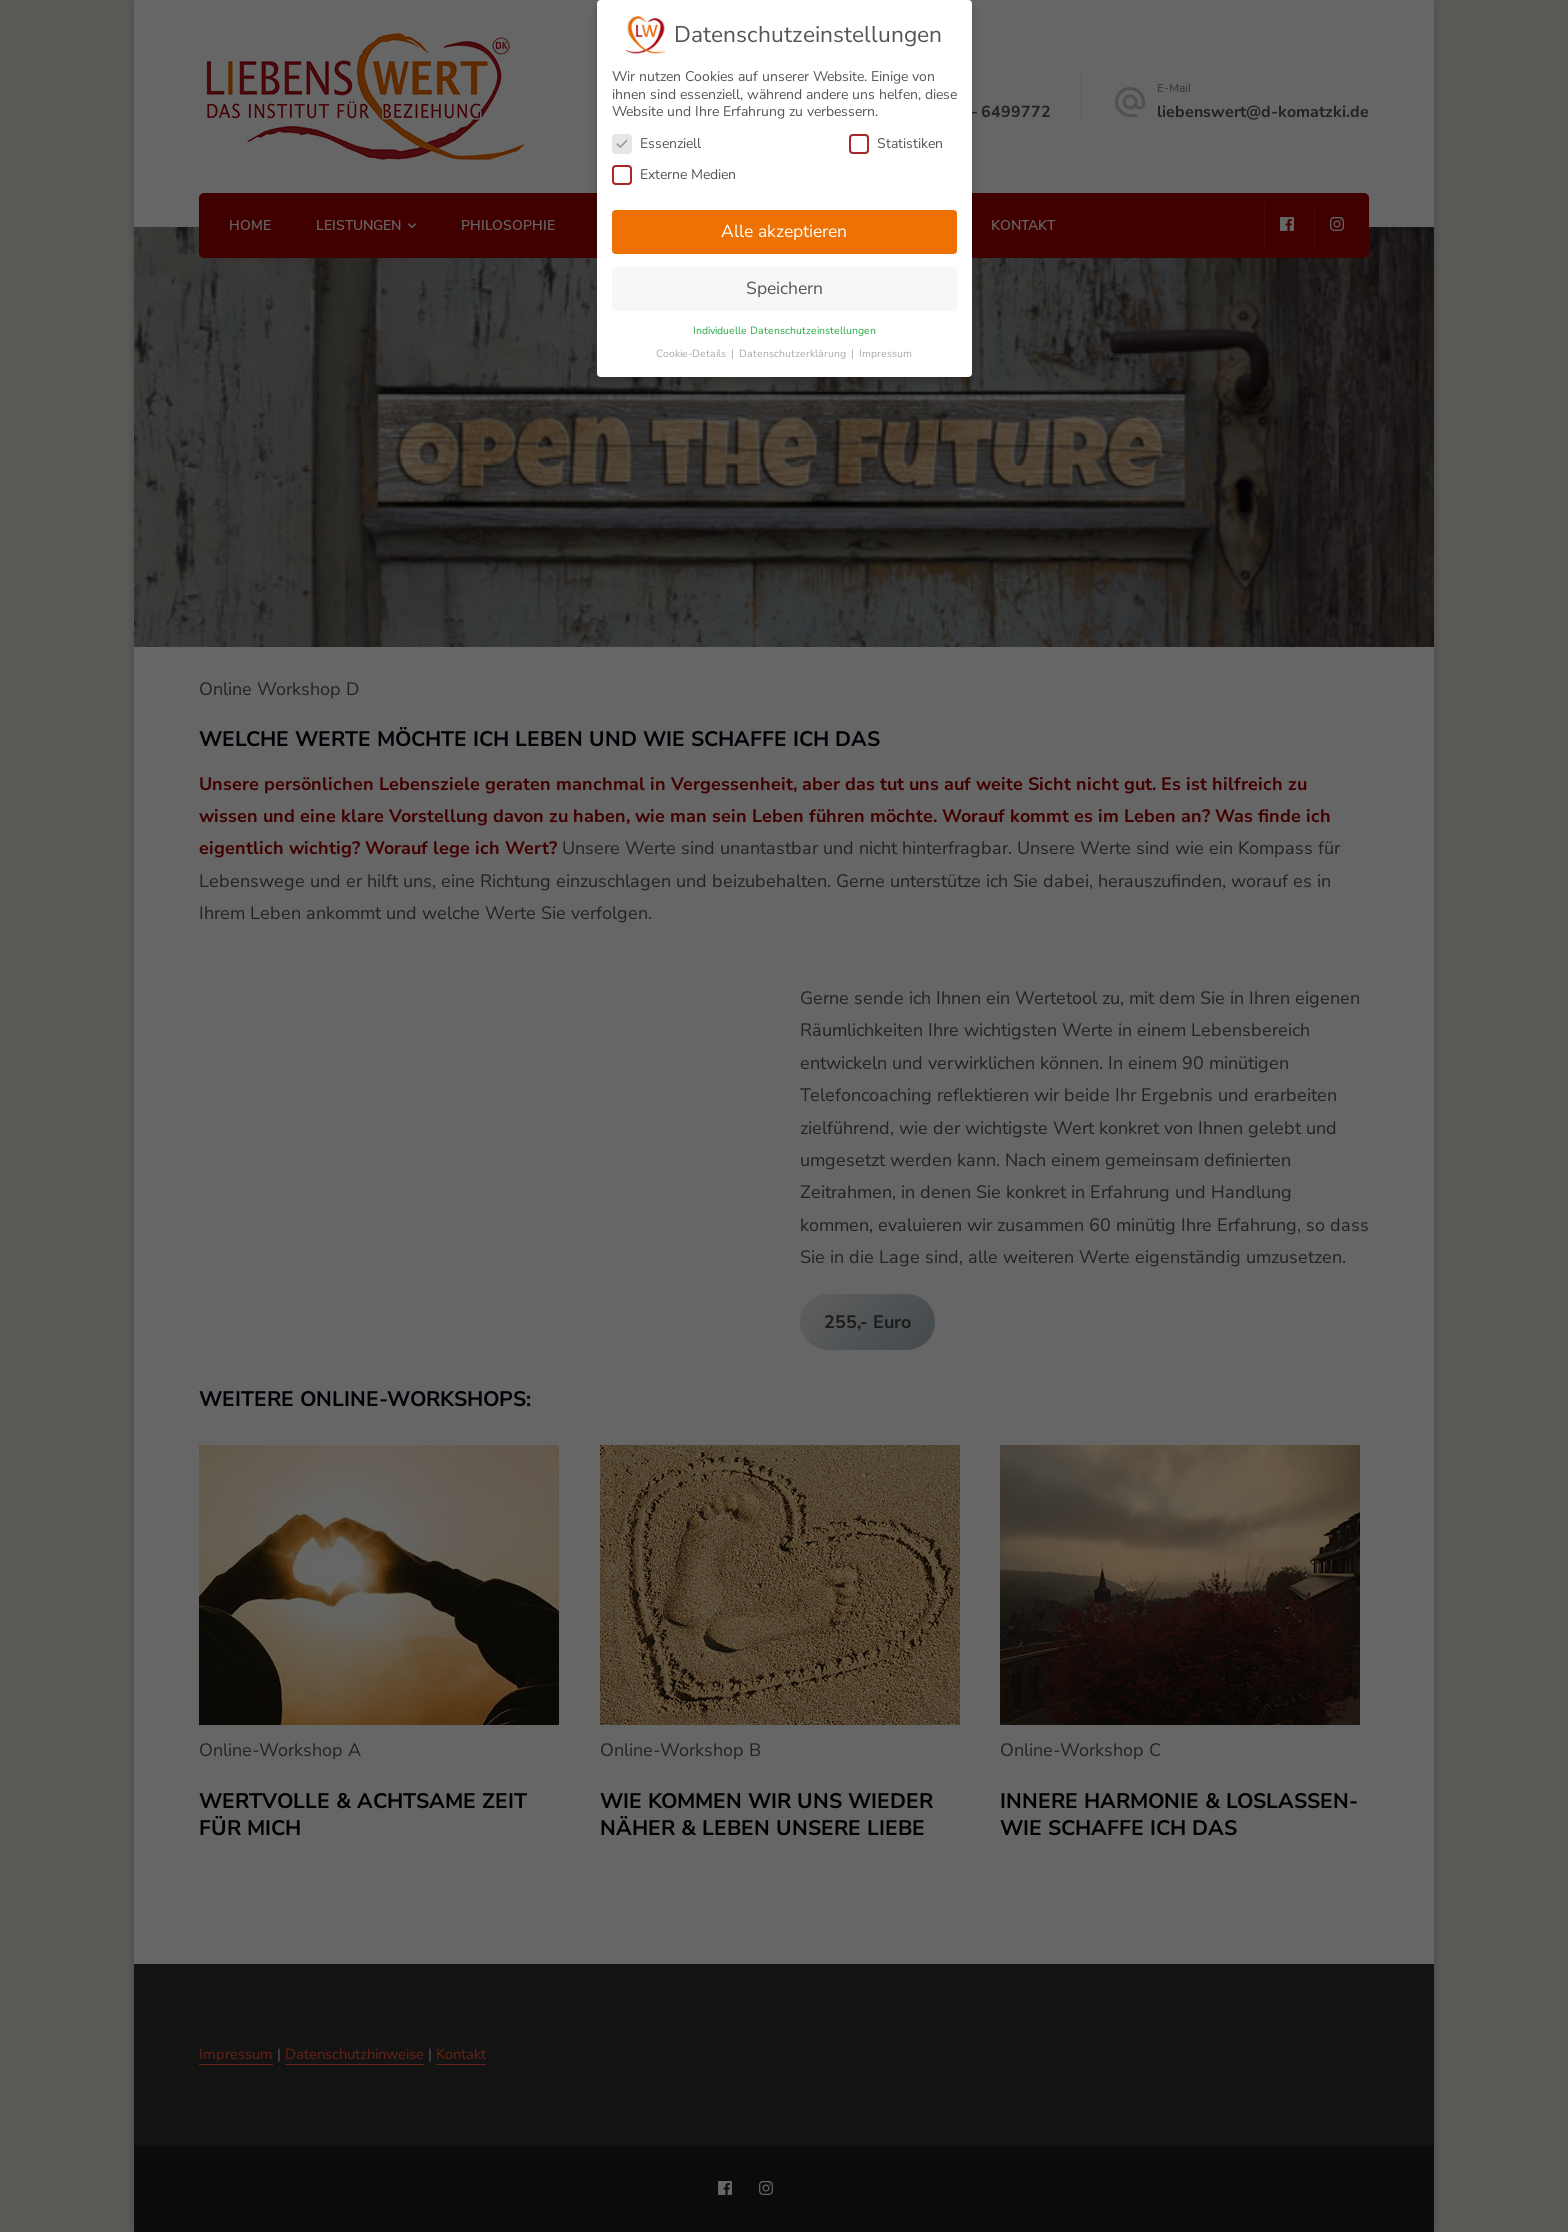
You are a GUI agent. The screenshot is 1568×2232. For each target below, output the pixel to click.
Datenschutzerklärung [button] (794, 349)
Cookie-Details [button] (692, 349)
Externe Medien (674, 170)
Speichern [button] (784, 284)
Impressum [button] (885, 349)
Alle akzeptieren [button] (784, 227)
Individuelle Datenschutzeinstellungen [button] (784, 326)
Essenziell (656, 139)
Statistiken (896, 139)
